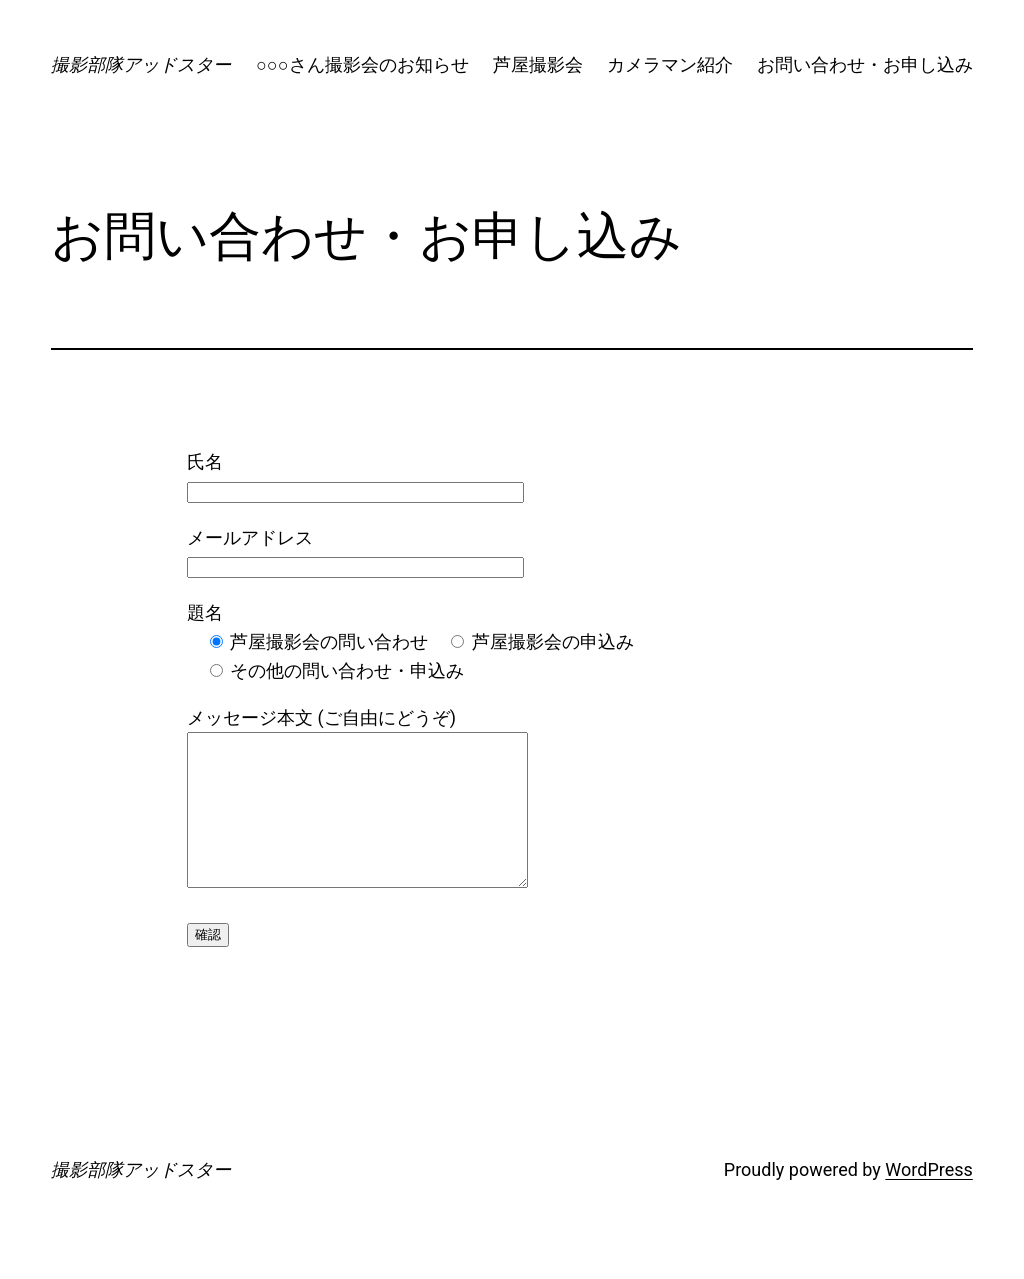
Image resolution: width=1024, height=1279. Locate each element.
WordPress (928, 1199)
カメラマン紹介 (670, 64)
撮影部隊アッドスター (141, 64)
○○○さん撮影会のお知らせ (362, 64)
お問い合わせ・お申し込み (865, 64)
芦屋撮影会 (538, 64)
